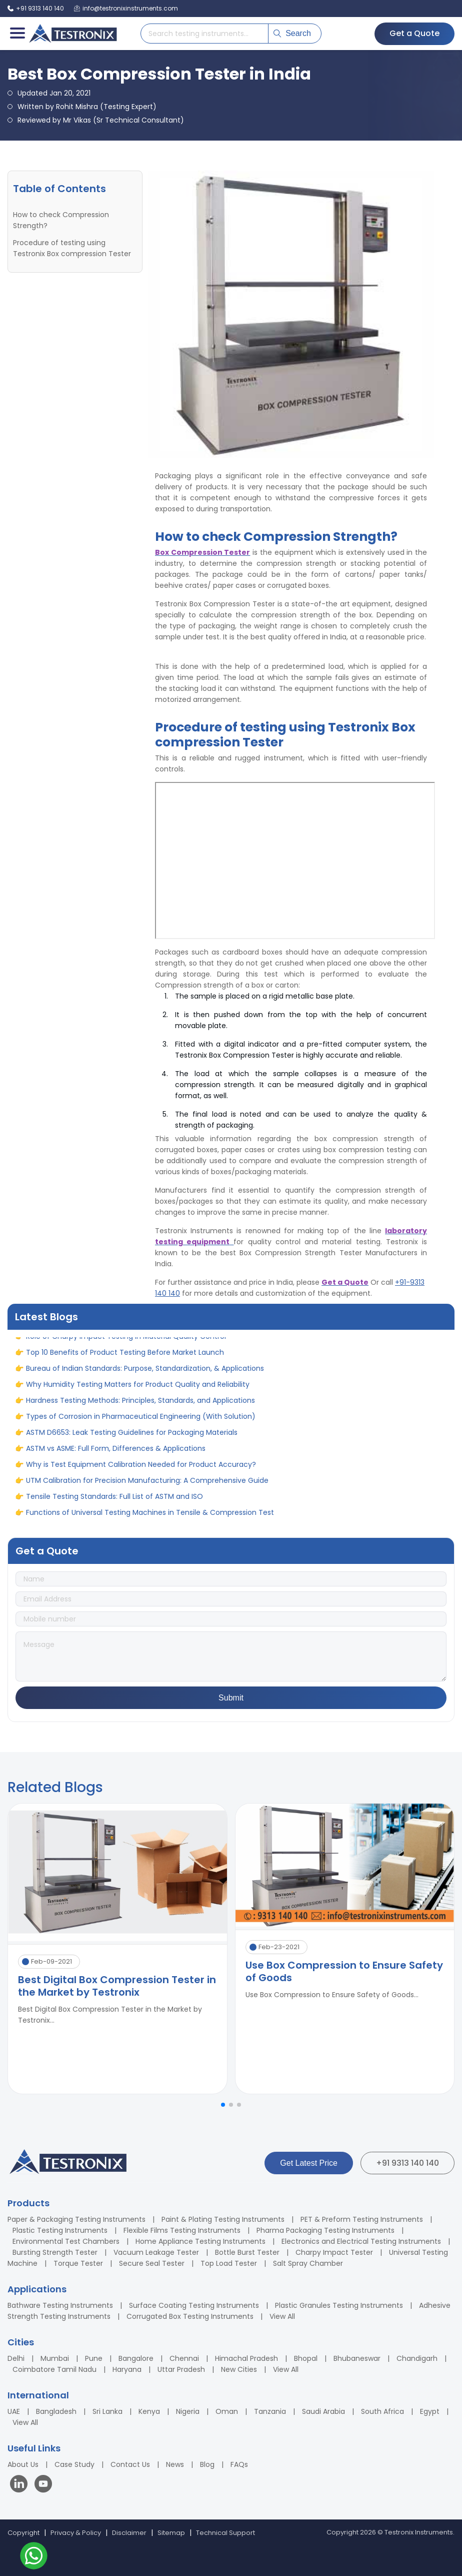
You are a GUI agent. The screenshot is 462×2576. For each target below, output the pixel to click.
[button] (223, 2105)
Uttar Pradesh (181, 2369)
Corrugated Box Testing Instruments (190, 2316)
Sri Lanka (107, 2411)
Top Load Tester (228, 2263)
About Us (23, 2464)
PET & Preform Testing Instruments (361, 2219)
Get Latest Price (309, 2163)
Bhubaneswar (357, 2358)
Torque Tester (78, 2263)
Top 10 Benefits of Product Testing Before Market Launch (125, 1360)
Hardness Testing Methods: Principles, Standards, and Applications (140, 1408)
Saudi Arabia (323, 2411)
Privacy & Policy (75, 2532)
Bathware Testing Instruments (60, 2305)
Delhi (16, 2358)
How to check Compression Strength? (61, 220)
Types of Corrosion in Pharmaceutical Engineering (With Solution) (141, 1424)
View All (282, 2316)
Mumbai (54, 2358)
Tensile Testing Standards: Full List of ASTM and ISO (114, 1504)
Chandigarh (417, 2358)
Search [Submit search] (292, 33)
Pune (93, 2358)
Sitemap (171, 2532)
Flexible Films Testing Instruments (182, 2230)
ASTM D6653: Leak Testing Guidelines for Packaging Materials (132, 1440)
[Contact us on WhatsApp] (34, 2557)
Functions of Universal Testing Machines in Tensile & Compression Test (150, 1520)
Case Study (74, 2464)
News (175, 2464)
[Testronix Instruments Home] (73, 34)
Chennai (184, 2358)
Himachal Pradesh (246, 2358)
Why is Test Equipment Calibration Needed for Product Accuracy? (141, 1472)
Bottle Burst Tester (247, 2252)
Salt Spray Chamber (308, 2263)
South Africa (382, 2411)
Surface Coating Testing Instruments (194, 2305)
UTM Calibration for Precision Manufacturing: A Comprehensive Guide (147, 1488)
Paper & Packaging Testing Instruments (77, 2219)
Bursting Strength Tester (55, 2252)
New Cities (239, 2369)
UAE (14, 2411)
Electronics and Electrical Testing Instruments (361, 2241)
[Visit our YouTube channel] (43, 2485)
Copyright (24, 2532)
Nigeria (188, 2411)
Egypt (430, 2411)
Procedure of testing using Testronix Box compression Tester (72, 248)
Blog (207, 2464)
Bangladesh (56, 2411)
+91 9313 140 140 (407, 2163)
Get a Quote (415, 33)
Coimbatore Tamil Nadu (54, 2369)
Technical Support (225, 2532)
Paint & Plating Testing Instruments (223, 2219)
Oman (227, 2411)
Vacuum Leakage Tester (156, 2252)
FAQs (239, 2464)
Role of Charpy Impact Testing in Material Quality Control (126, 1344)
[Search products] (204, 33)
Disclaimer (129, 2532)
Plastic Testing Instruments (60, 2230)
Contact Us (130, 2464)
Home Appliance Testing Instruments (201, 2241)
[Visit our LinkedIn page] (21, 2485)
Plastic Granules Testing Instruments (339, 2305)
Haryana (127, 2369)
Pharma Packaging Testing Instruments (325, 2230)
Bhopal (306, 2358)
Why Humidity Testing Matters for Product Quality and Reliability (138, 1392)
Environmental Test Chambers (66, 2241)
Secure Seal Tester (151, 2263)
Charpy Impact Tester (334, 2252)
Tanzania (270, 2411)
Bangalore (136, 2358)
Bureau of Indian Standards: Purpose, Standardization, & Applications (145, 1376)
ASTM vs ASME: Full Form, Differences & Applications (116, 1456)
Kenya (149, 2411)
